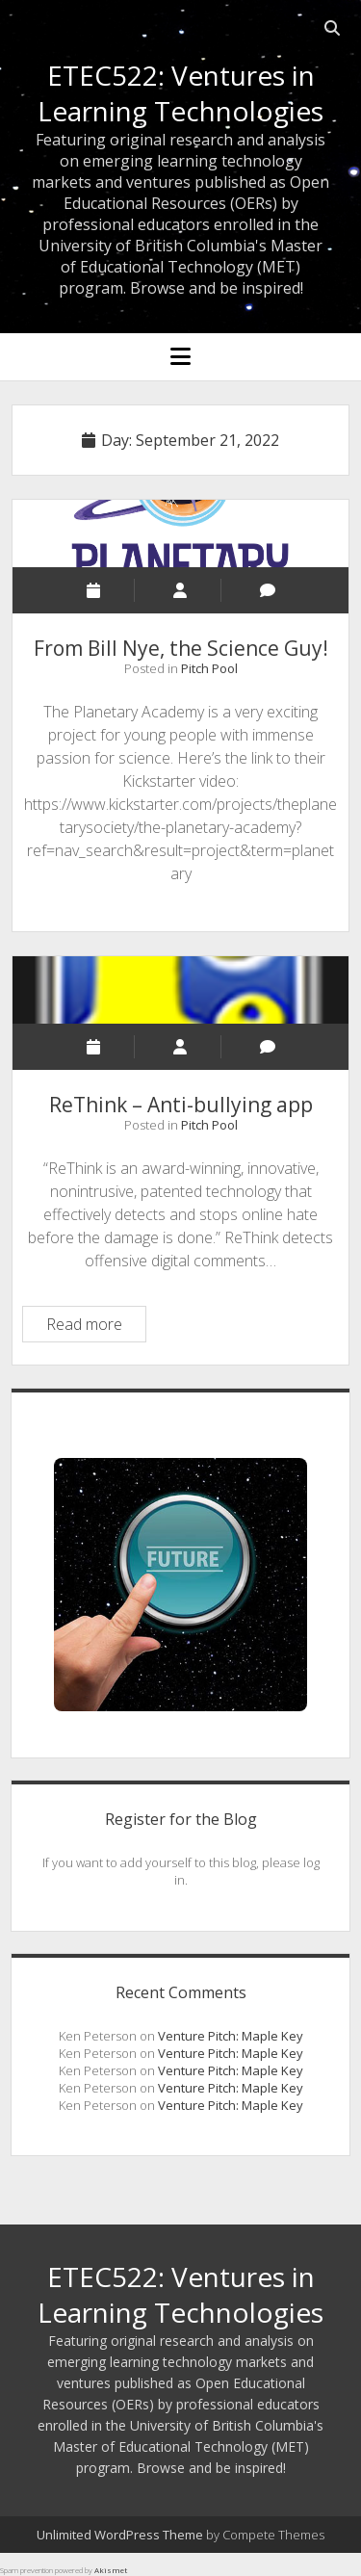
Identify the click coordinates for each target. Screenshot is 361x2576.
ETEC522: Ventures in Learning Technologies (180, 93)
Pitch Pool (209, 668)
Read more (95, 1326)
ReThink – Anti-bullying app (181, 990)
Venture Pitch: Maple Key (230, 2035)
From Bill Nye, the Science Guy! (181, 533)
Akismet (110, 2569)
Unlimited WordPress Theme (120, 2534)
